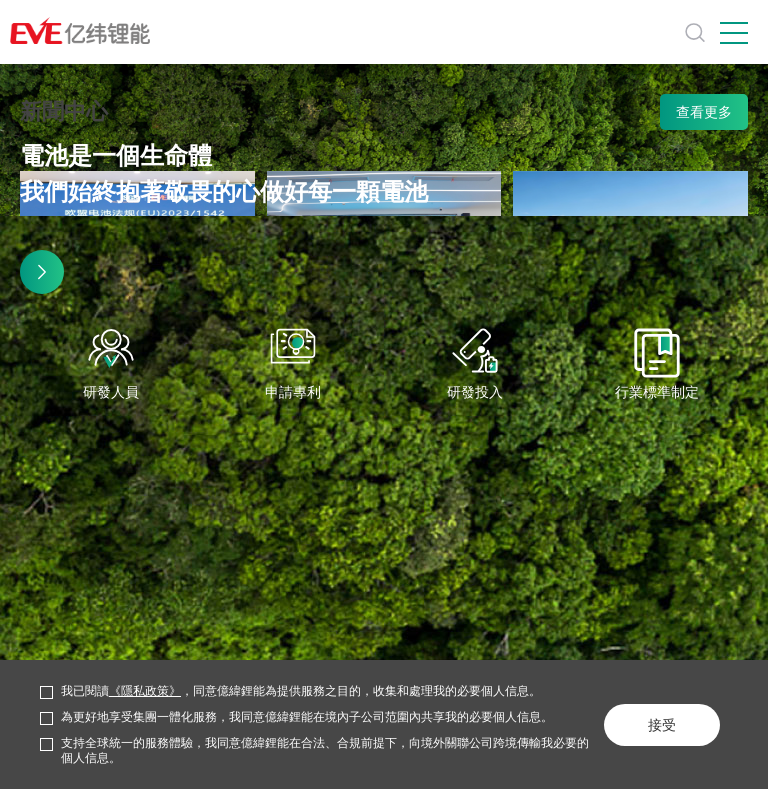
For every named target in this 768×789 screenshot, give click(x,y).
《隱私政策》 (145, 691)
